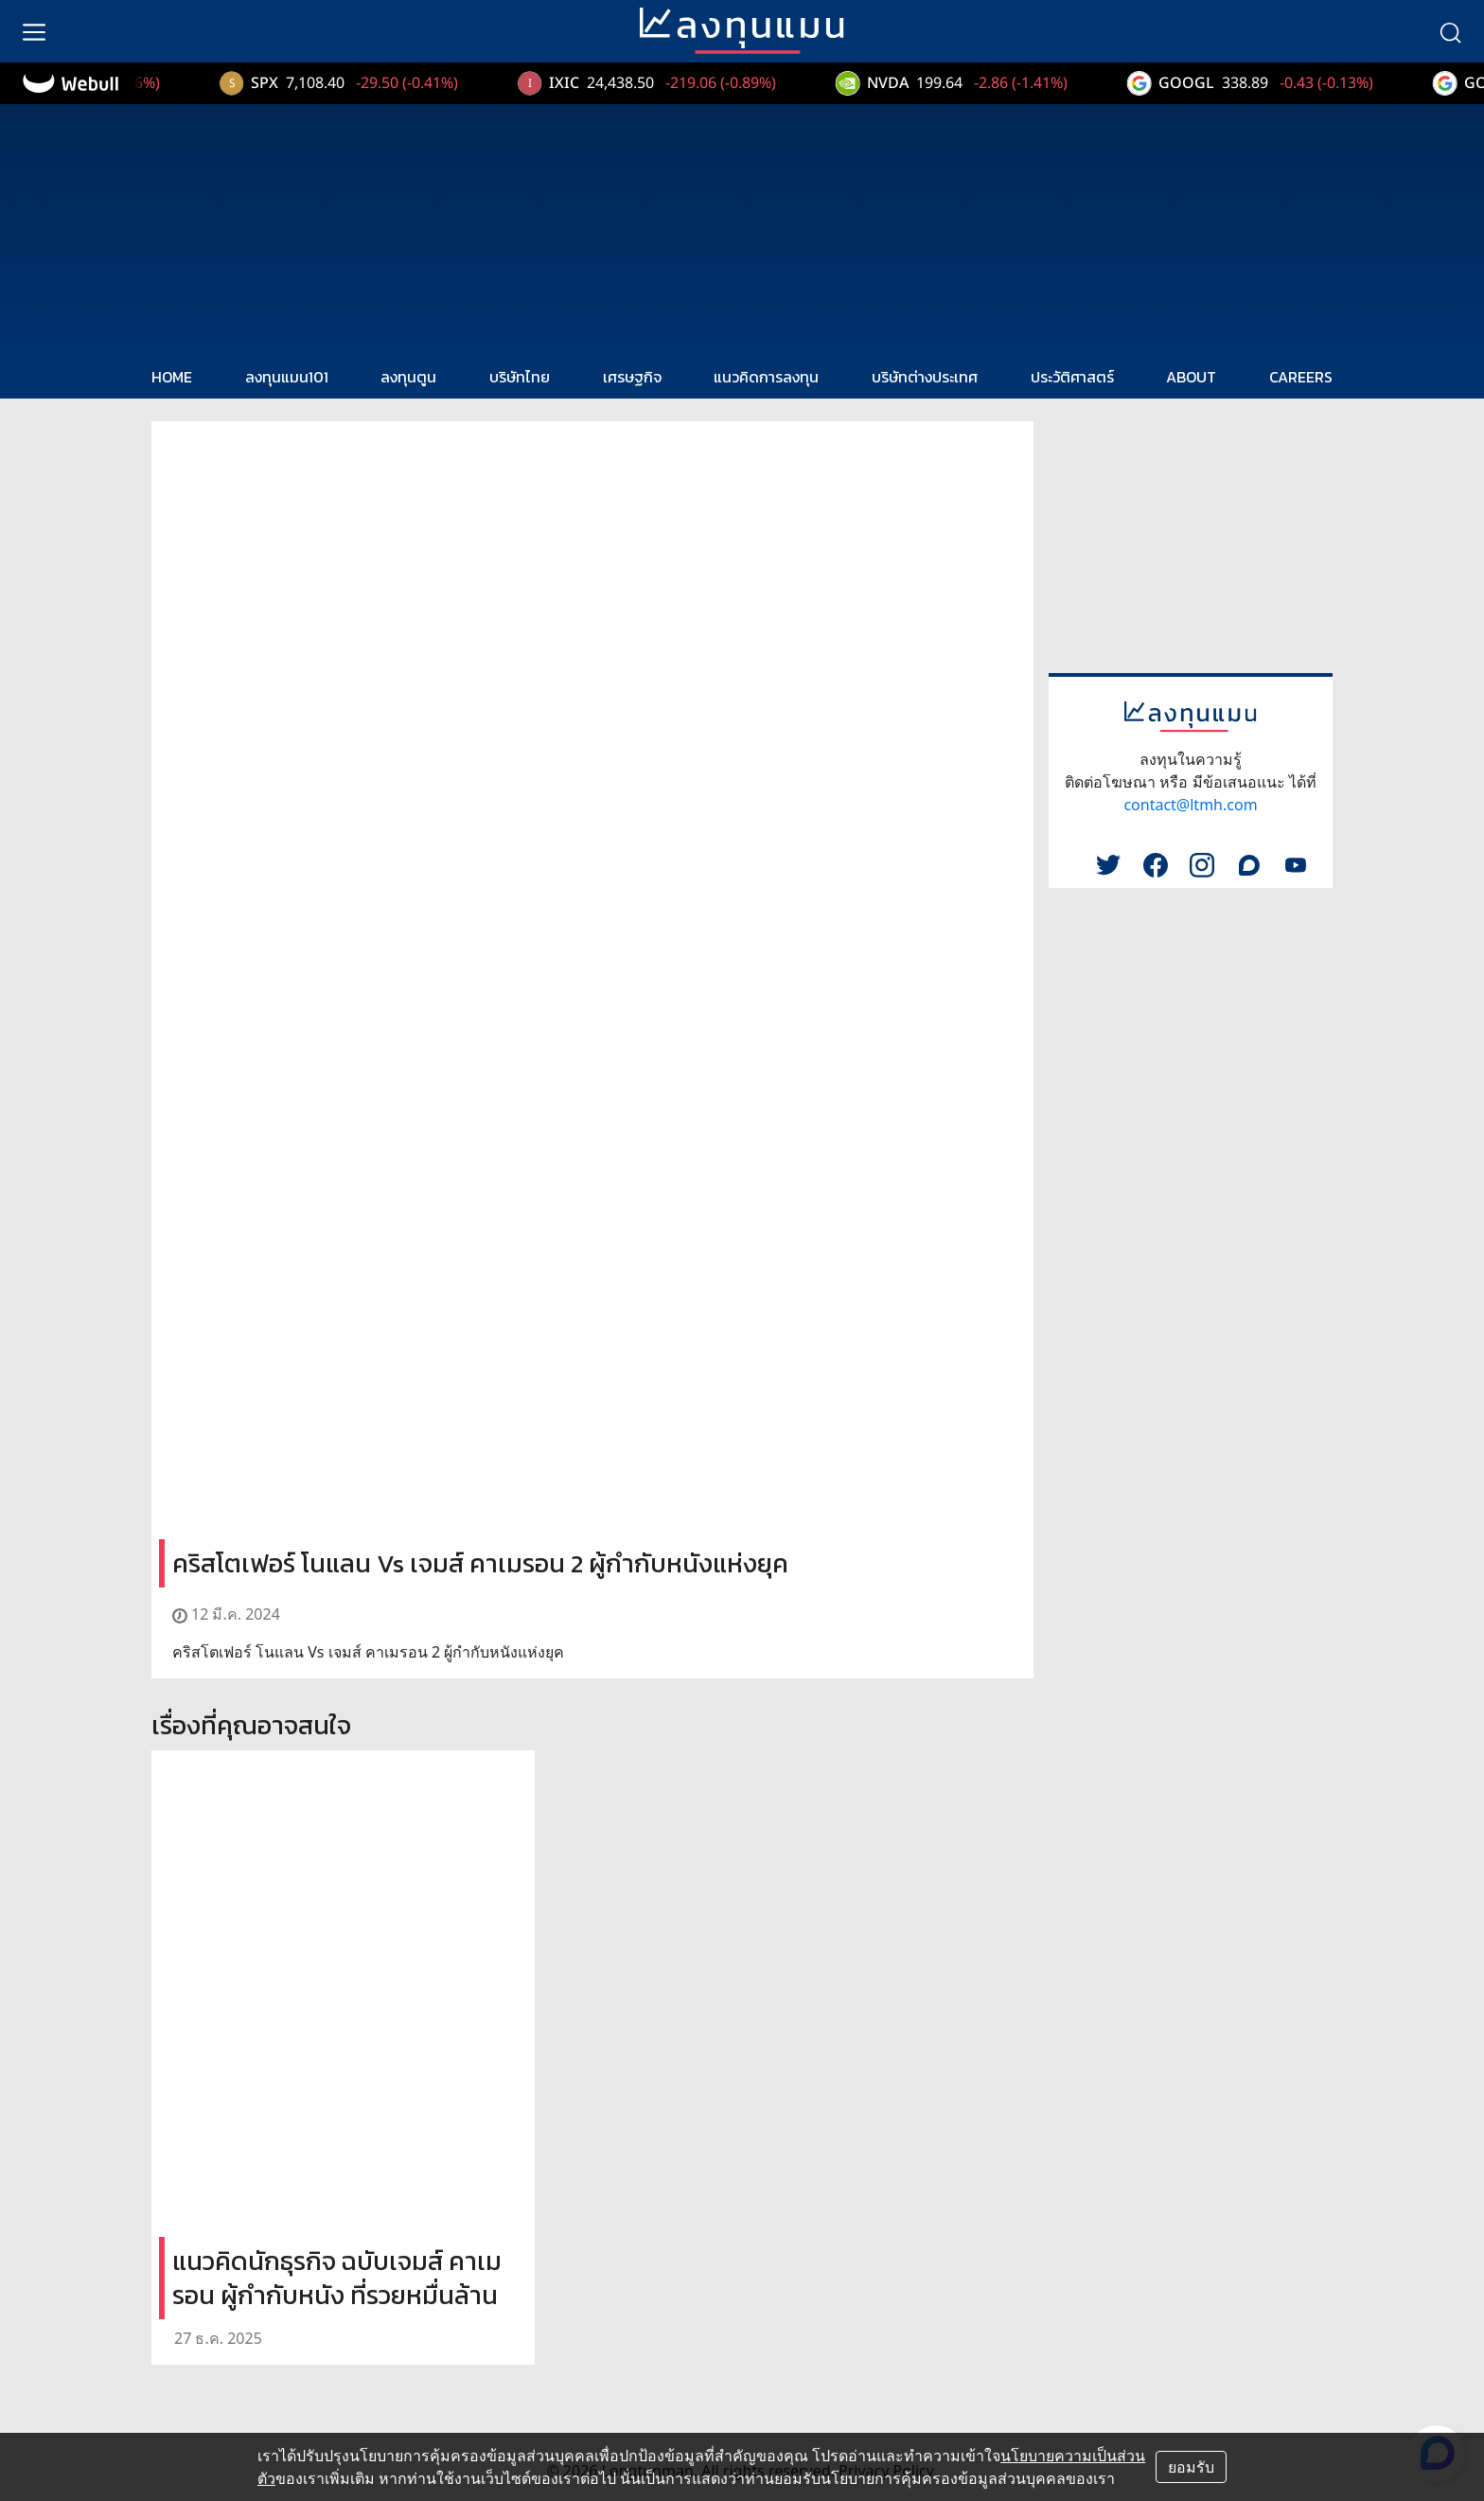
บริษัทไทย (519, 376)
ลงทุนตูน (408, 376)
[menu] (34, 31)
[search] (1450, 31)
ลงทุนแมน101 (286, 376)
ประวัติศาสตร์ (1072, 376)
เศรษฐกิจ (632, 376)
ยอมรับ (1191, 2467)
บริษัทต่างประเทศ (925, 376)
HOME (171, 376)
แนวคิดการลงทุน (766, 376)
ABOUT (1191, 376)
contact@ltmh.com (1190, 804)
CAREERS (1301, 376)
